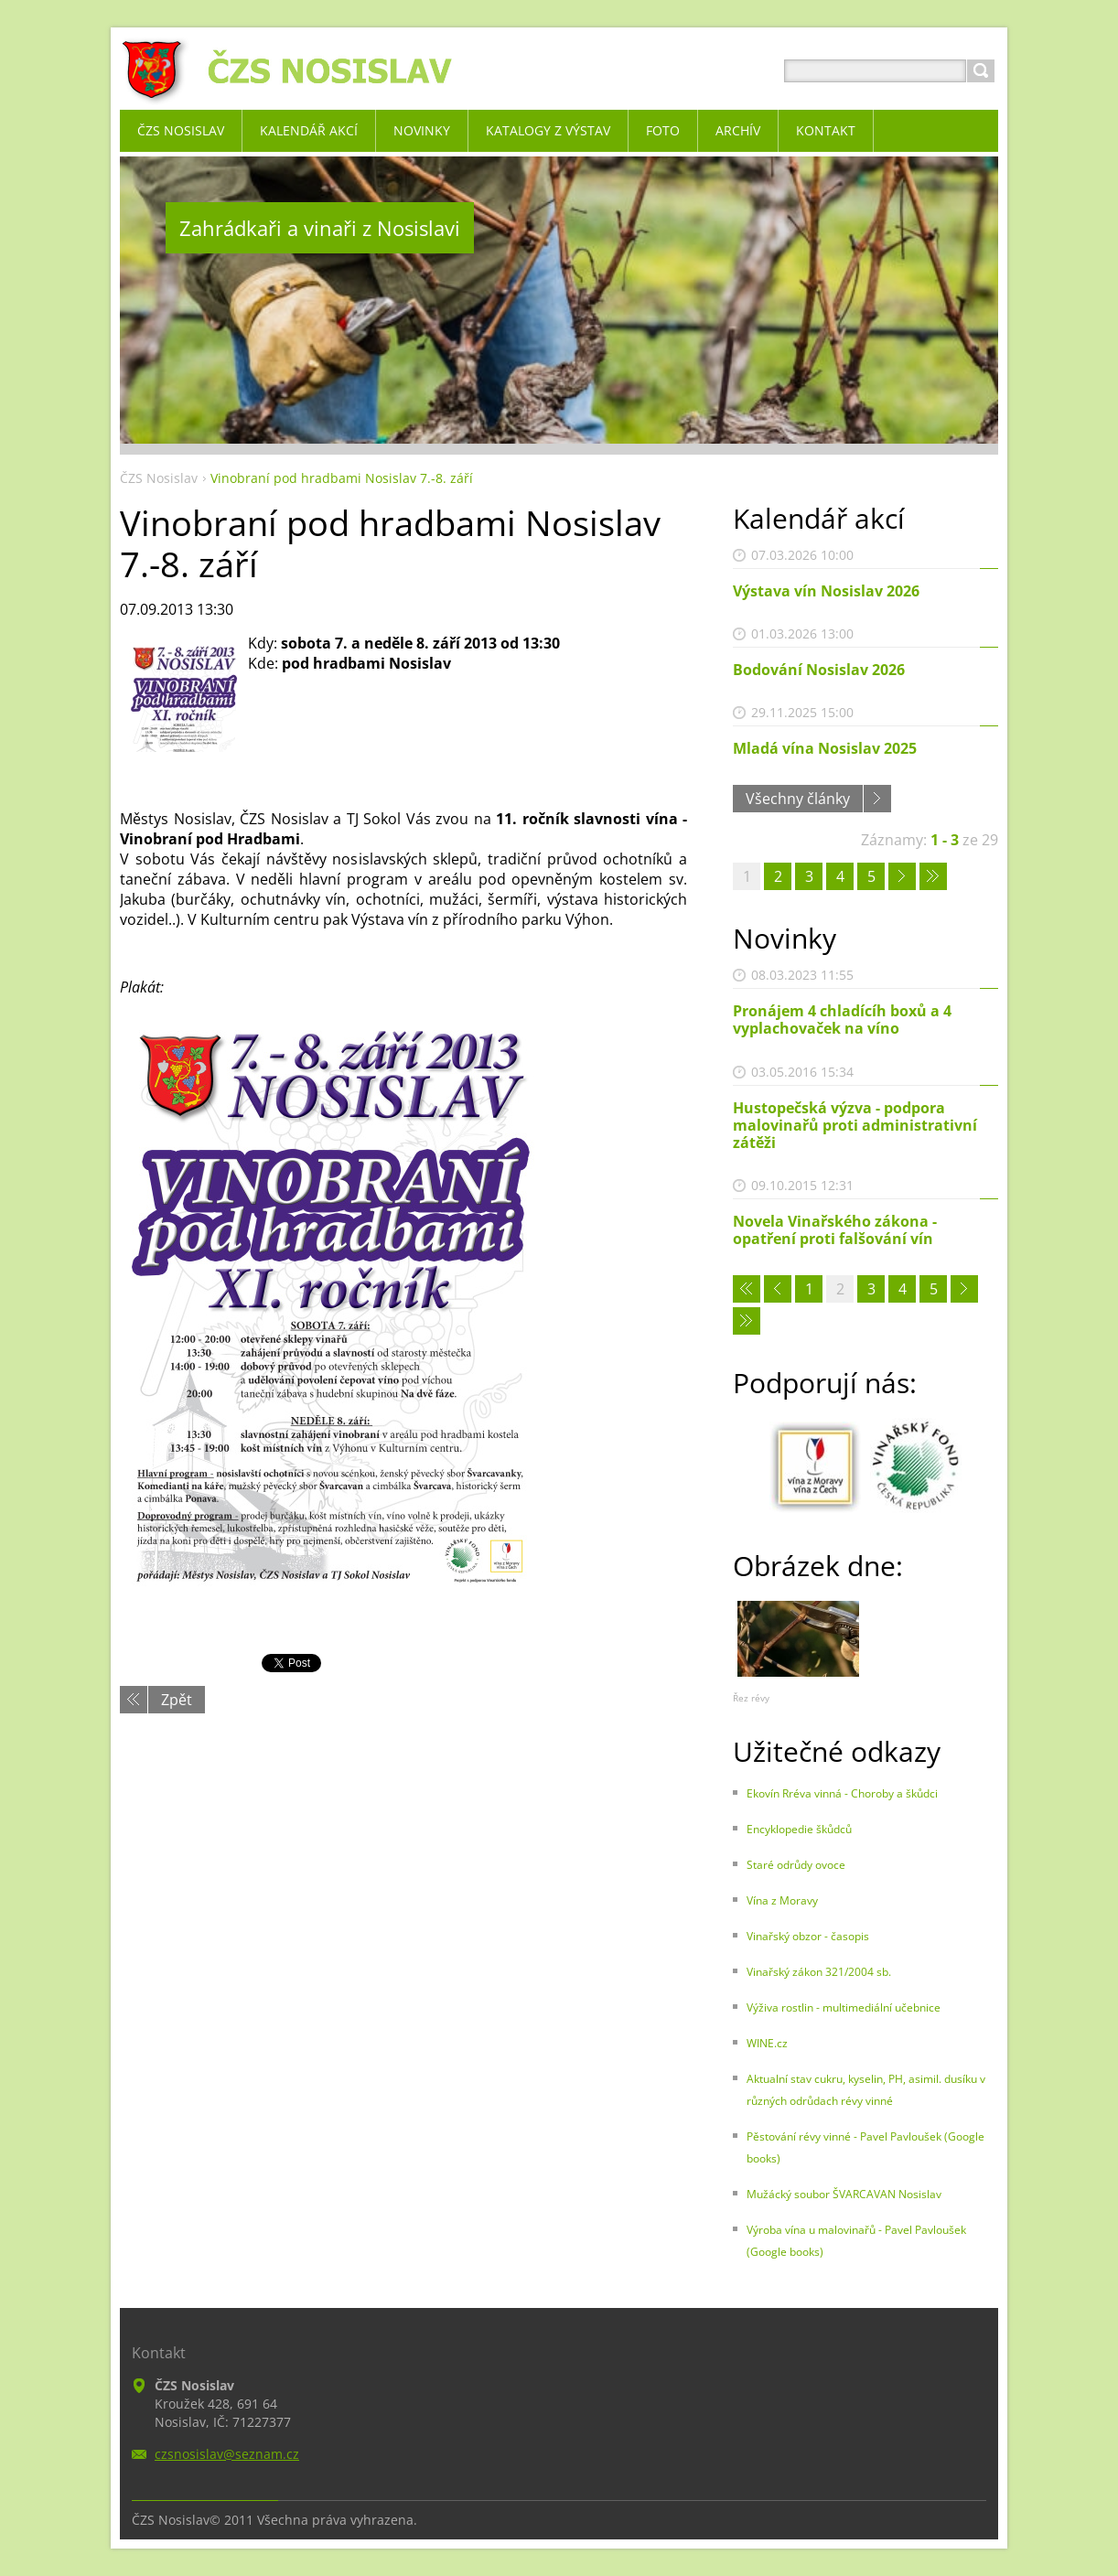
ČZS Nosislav (159, 478)
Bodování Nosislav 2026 (819, 670)
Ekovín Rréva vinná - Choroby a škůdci (842, 1793)
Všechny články (798, 799)
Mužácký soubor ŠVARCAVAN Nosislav (844, 2194)
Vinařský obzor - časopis (808, 1936)
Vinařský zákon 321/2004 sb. (819, 1972)
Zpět (176, 1700)
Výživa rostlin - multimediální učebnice (844, 2007)
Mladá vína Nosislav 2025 (825, 748)
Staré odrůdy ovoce (796, 1865)
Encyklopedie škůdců (799, 1829)
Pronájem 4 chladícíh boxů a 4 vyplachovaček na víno (842, 1019)
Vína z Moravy (782, 1900)
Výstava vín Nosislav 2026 (826, 591)
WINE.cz (767, 2043)
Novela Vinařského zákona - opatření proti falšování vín (835, 1230)
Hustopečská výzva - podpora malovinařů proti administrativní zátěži (855, 1125)
